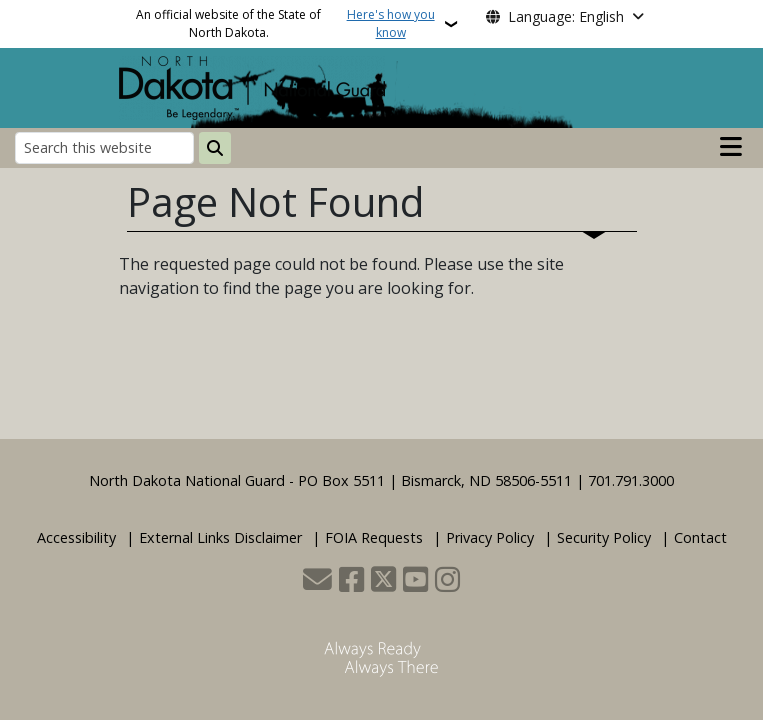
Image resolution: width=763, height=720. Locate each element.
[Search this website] (104, 147)
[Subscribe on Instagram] (447, 581)
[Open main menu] (731, 147)
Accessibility (76, 537)
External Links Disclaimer (220, 537)
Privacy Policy (490, 537)
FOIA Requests (374, 537)
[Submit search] (215, 148)
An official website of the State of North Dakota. (288, 24)
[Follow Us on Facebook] (351, 581)
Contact (700, 537)
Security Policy (604, 537)
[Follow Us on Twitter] (383, 581)
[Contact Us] (317, 581)
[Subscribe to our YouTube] (415, 581)
